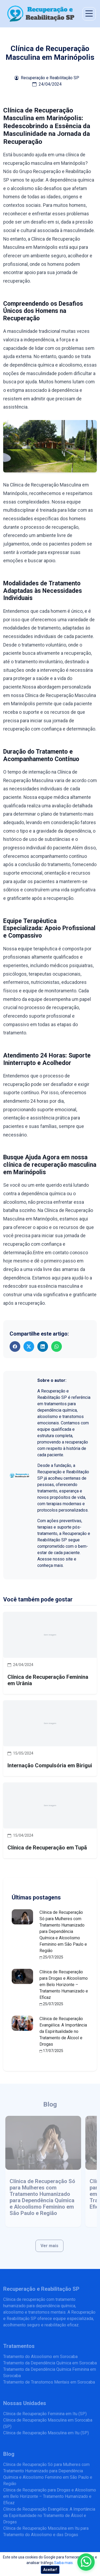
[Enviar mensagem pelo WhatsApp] (86, 2562)
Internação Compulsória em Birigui (49, 1765)
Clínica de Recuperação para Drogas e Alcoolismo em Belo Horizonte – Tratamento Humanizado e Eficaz (63, 1984)
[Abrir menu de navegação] (89, 13)
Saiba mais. (64, 2563)
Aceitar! (50, 2569)
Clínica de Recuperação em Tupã (47, 1847)
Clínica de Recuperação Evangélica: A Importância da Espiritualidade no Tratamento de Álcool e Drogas (63, 2031)
